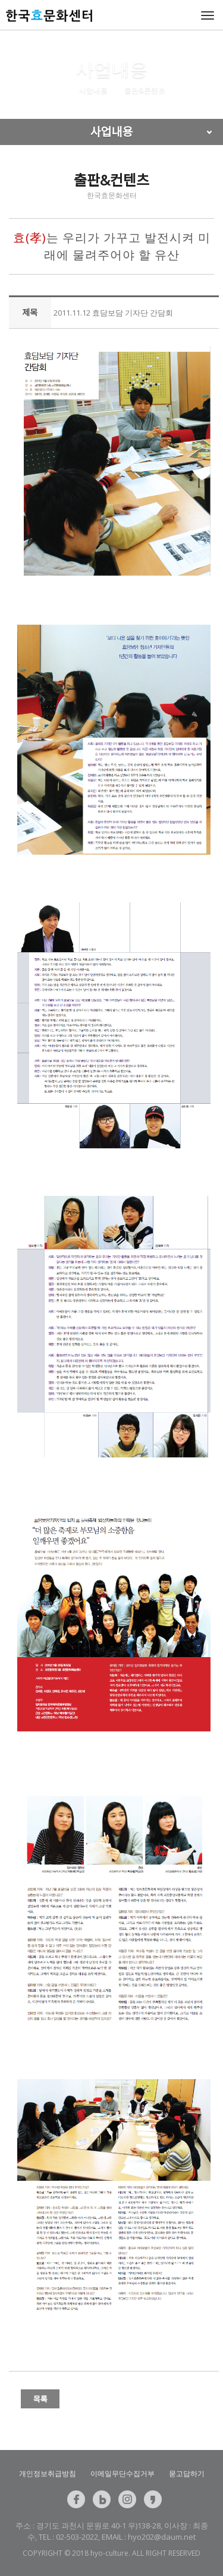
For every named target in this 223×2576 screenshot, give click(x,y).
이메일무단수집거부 (122, 2473)
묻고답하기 (187, 2473)
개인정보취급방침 (47, 2473)
